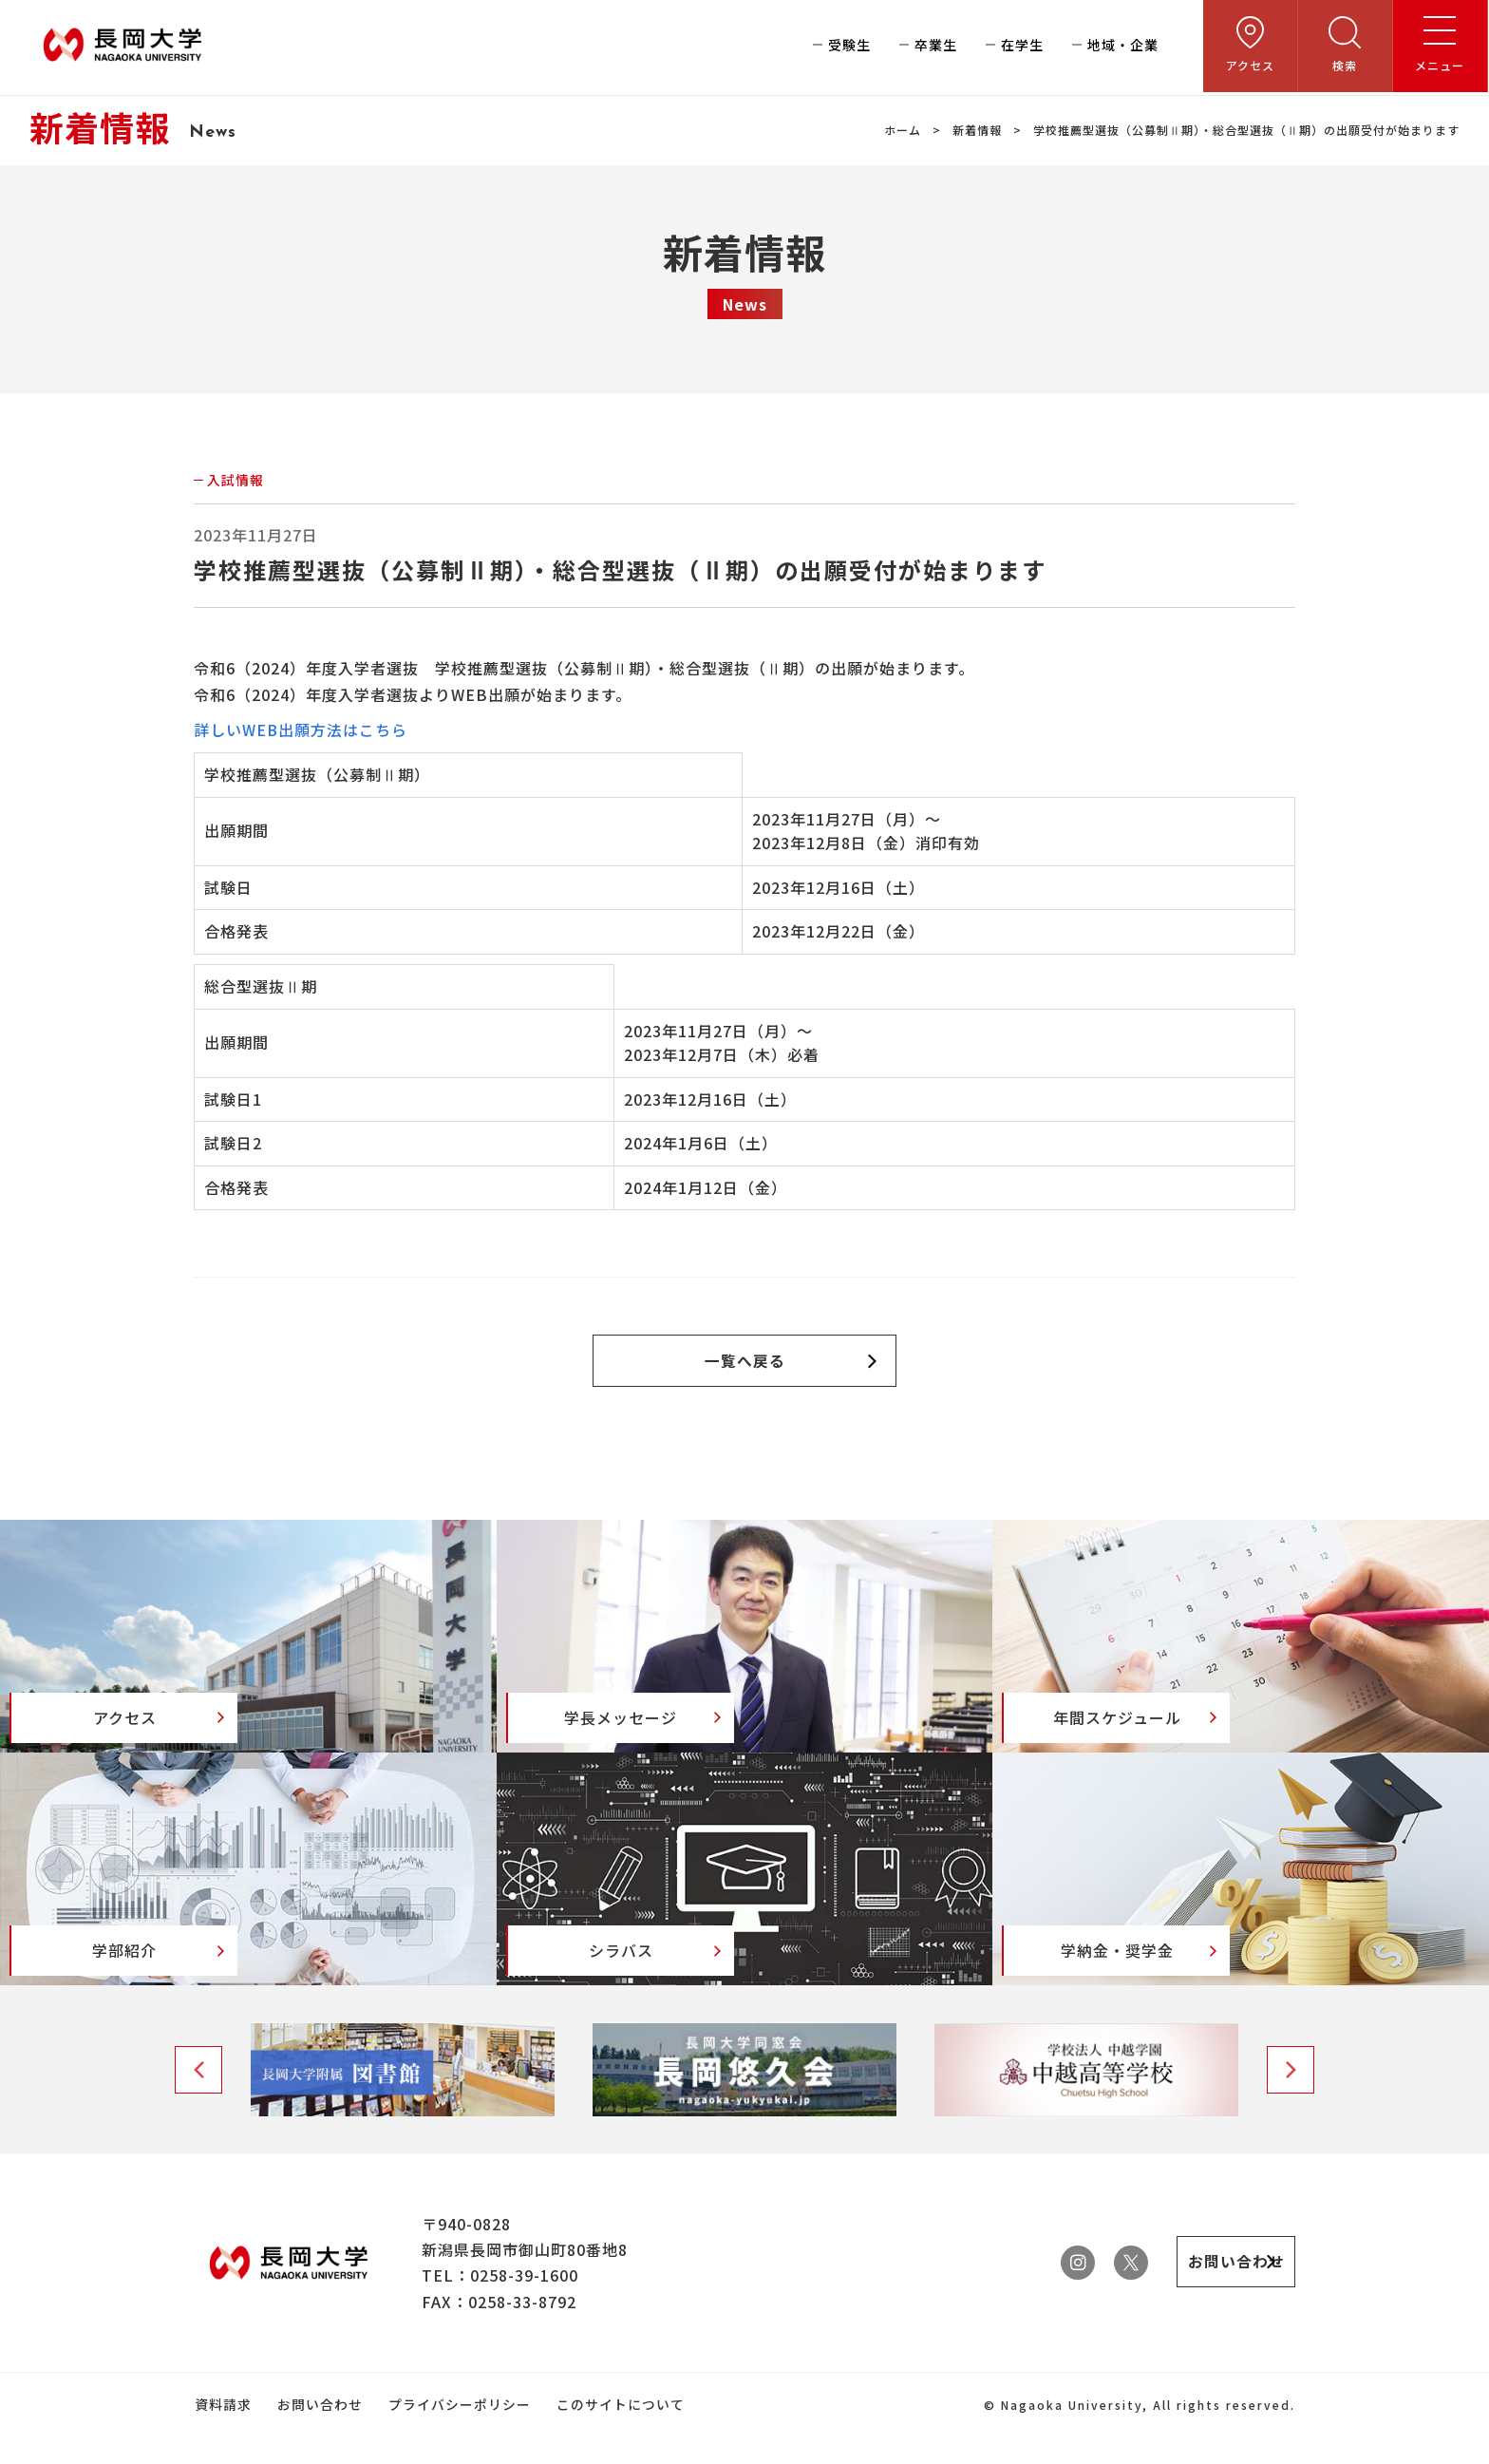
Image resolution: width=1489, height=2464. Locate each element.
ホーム (902, 130)
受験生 (850, 47)
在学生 (1023, 47)
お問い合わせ (318, 2433)
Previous (198, 2099)
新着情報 (977, 130)
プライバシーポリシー (457, 2433)
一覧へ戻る (745, 1361)
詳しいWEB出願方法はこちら (301, 729)
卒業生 (936, 47)
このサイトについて (617, 2433)
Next (1290, 2099)
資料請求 (222, 2433)
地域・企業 (1123, 47)
